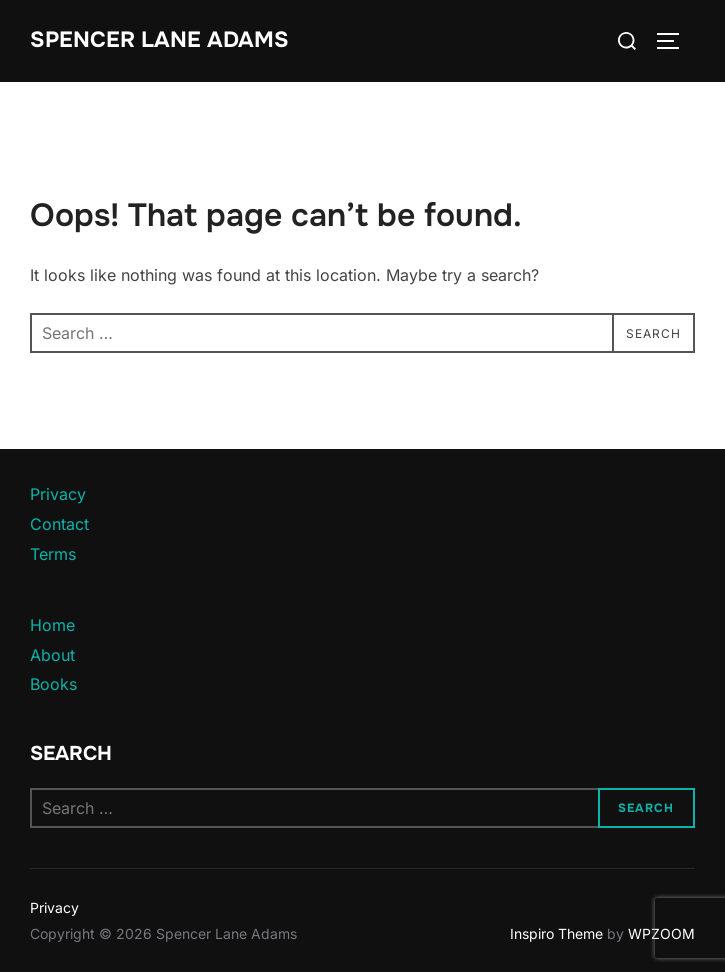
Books (53, 684)
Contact (59, 524)
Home (52, 625)
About (52, 655)
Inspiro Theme (556, 933)
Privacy (58, 494)
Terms (53, 554)
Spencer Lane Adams (159, 40)
